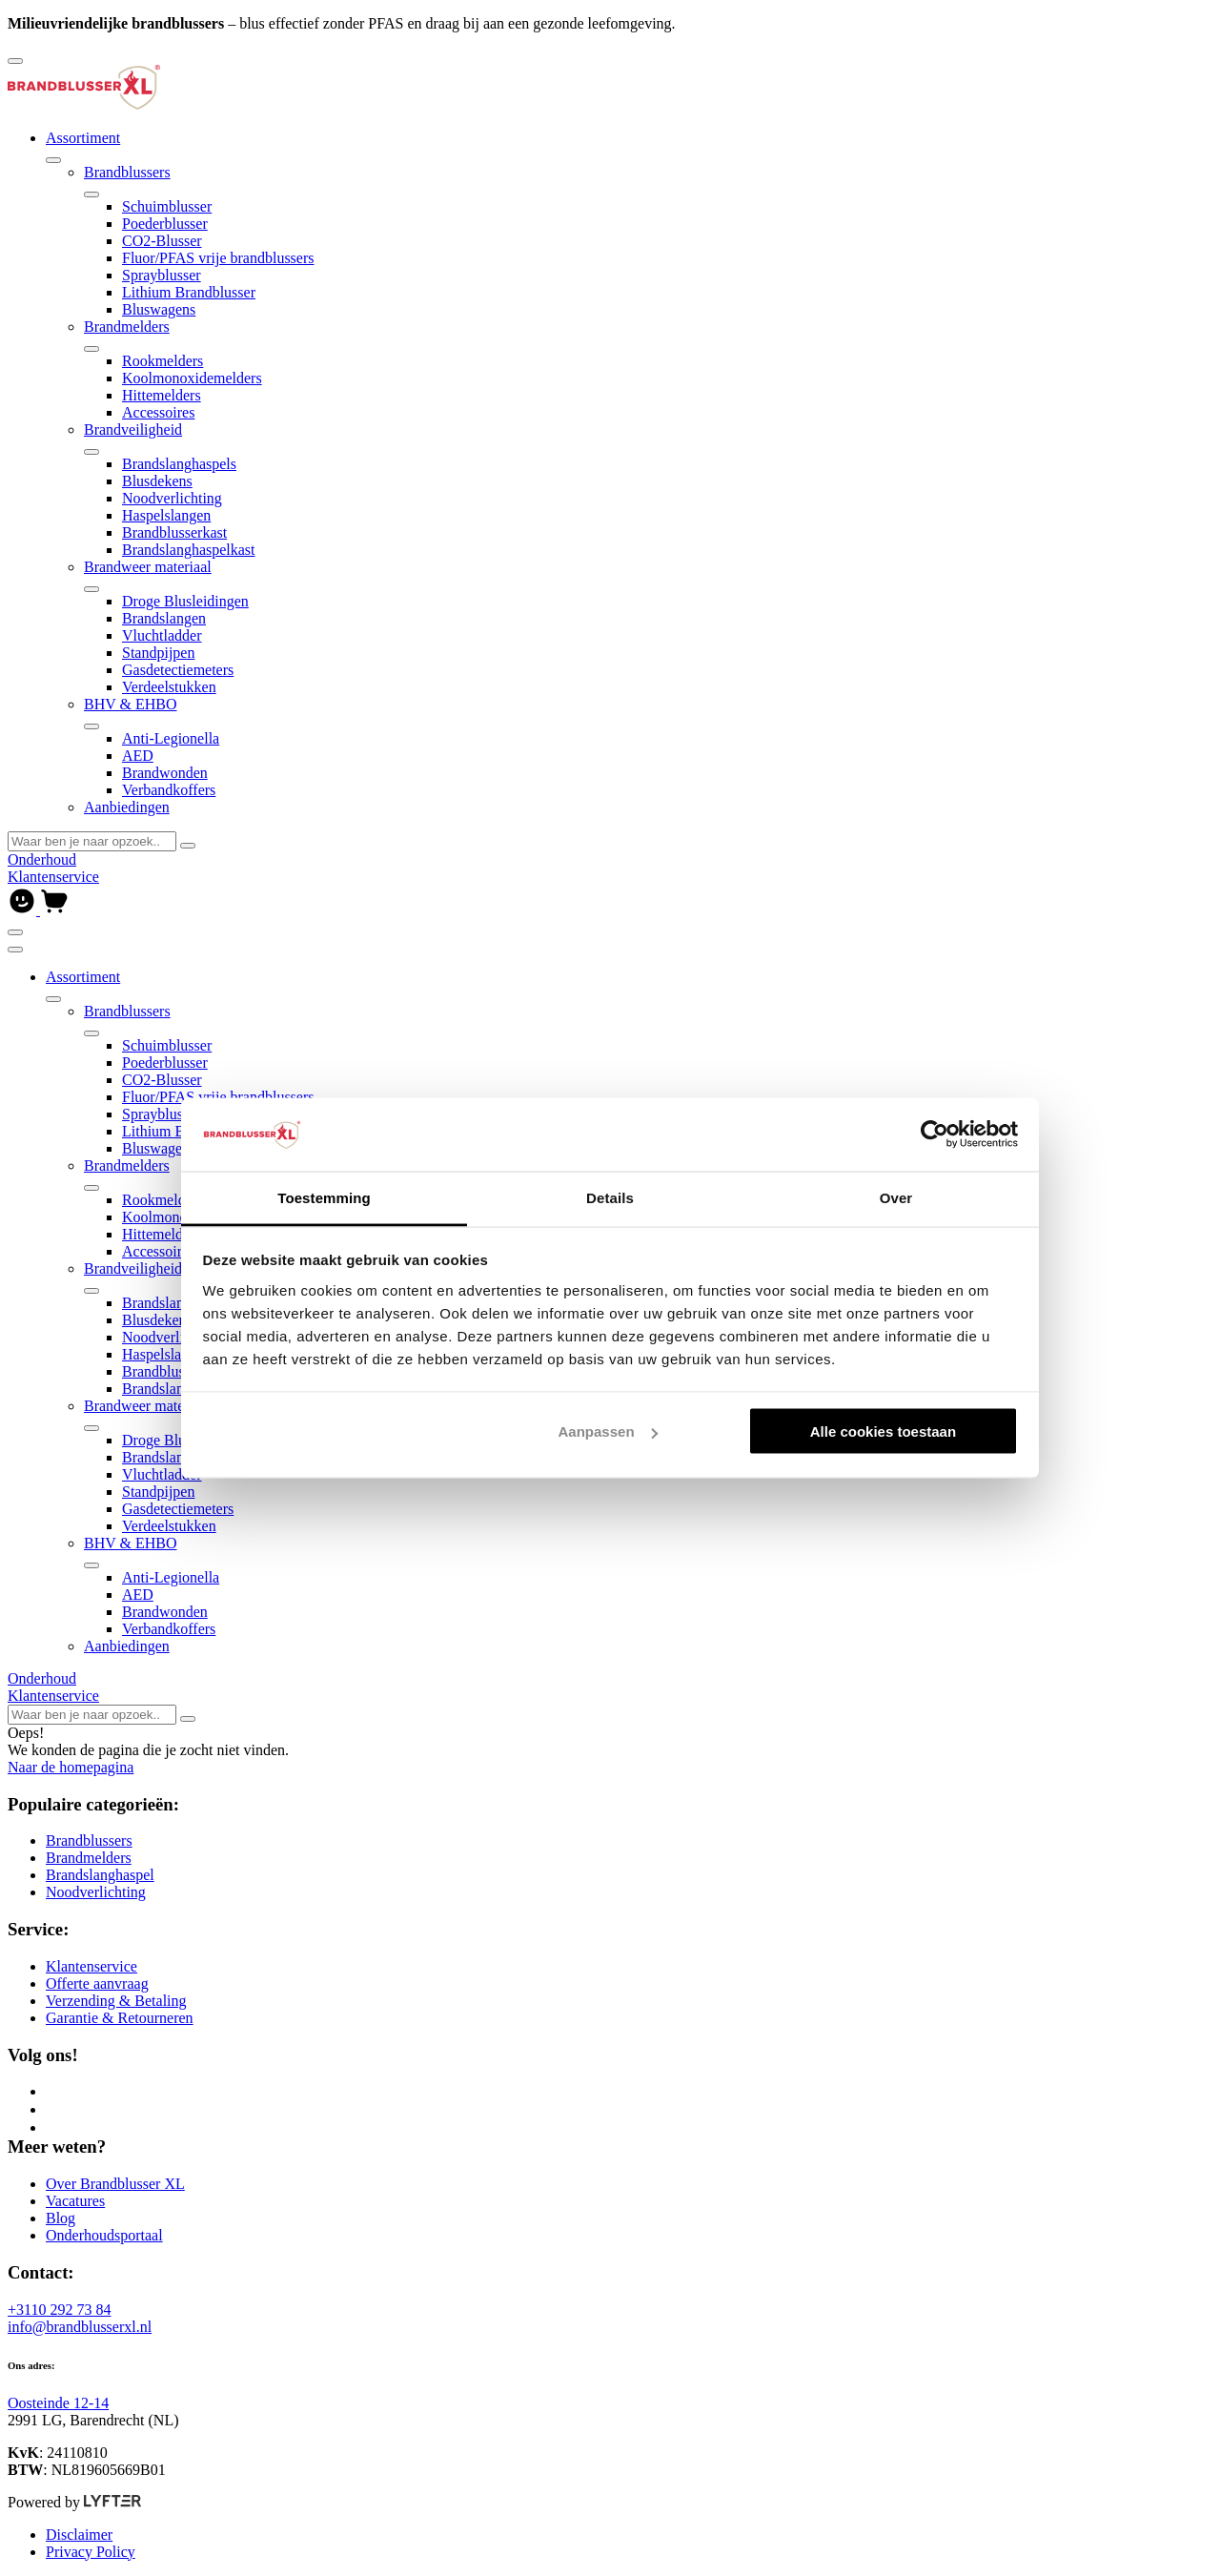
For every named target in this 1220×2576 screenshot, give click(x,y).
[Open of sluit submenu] (53, 160)
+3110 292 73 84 (59, 2309)
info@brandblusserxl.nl (80, 2327)
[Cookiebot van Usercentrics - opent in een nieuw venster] (934, 1134)
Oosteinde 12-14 (58, 2403)
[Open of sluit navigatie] (15, 932)
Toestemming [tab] (324, 1197)
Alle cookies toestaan (883, 1431)
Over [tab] (896, 1197)
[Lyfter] (112, 2502)
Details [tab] (610, 1197)
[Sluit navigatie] (15, 949)
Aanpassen (608, 1431)
